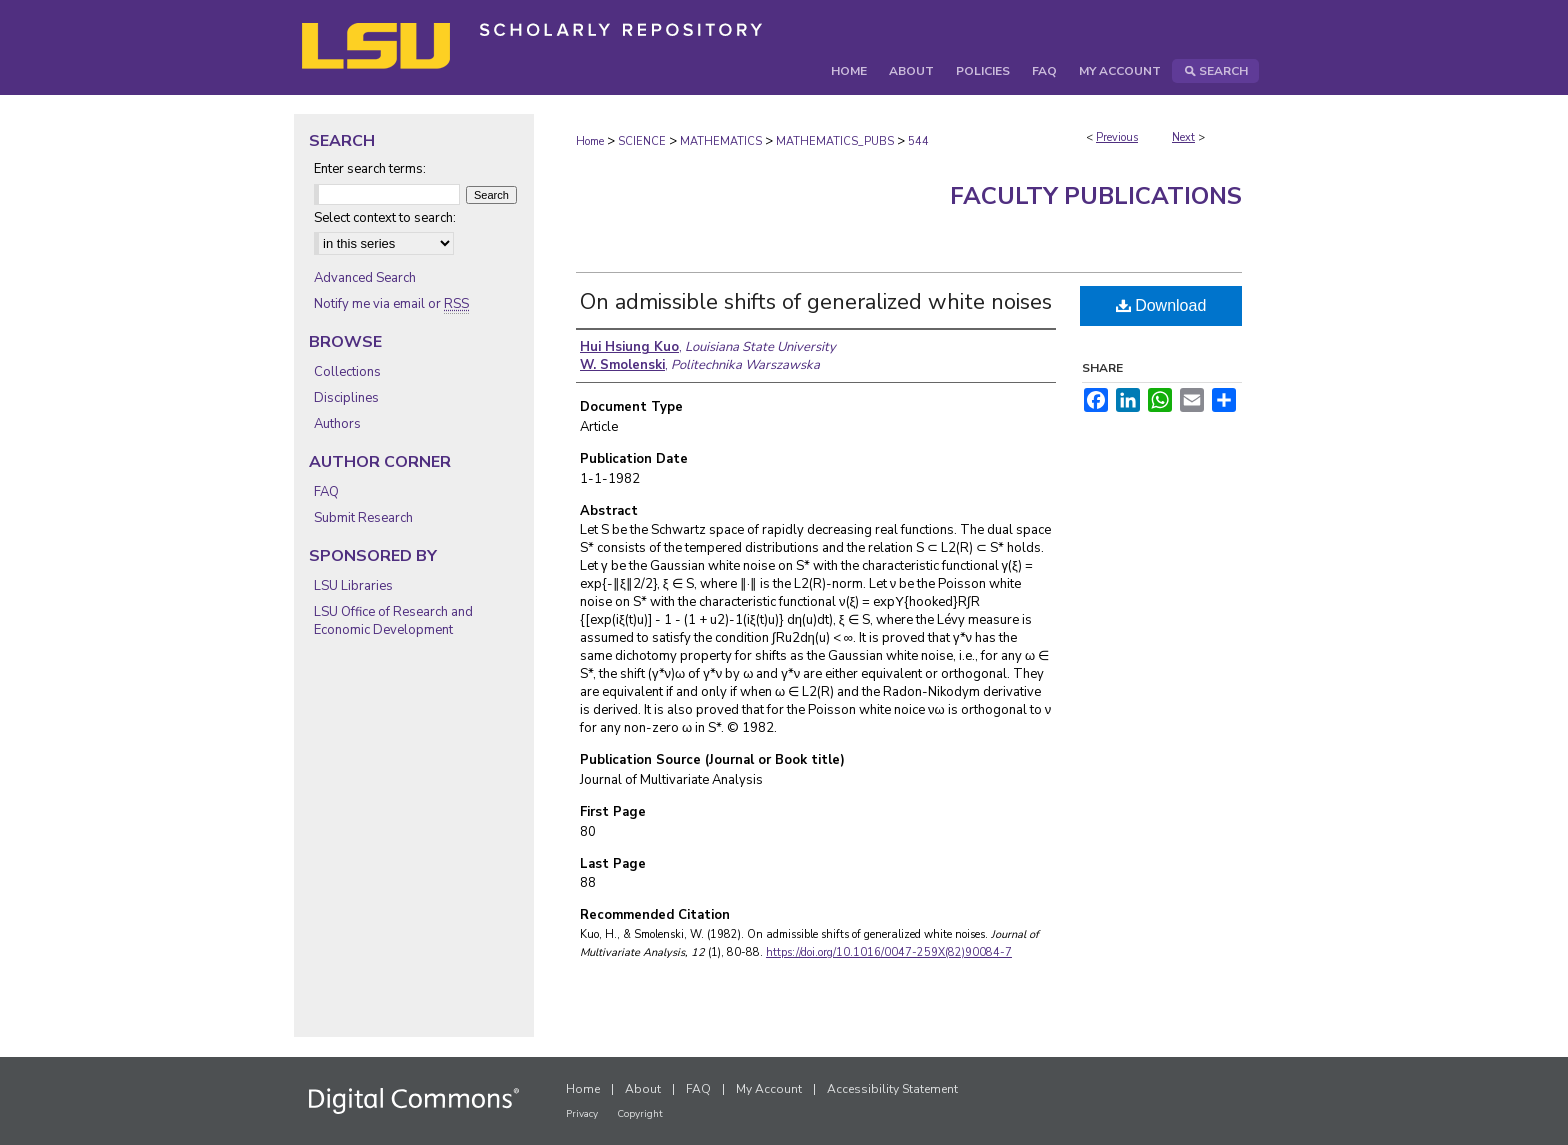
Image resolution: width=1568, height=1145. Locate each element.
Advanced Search (365, 278)
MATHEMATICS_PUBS (835, 141)
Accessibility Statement (892, 1089)
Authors (337, 424)
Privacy (582, 1114)
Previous (1117, 137)
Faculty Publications (1096, 196)
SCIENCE (642, 141)
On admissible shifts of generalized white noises (816, 302)
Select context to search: (385, 218)
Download (1161, 305)
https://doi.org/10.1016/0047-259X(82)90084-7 (889, 952)
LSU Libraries (353, 586)
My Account (769, 1089)
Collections (347, 372)
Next (1183, 137)
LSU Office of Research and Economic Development (393, 621)
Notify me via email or (391, 304)
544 (918, 141)
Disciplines (346, 398)
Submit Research (363, 518)
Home (590, 141)
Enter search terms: (370, 169)
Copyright (640, 1114)
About (643, 1089)
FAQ (326, 492)
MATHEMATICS (721, 141)
